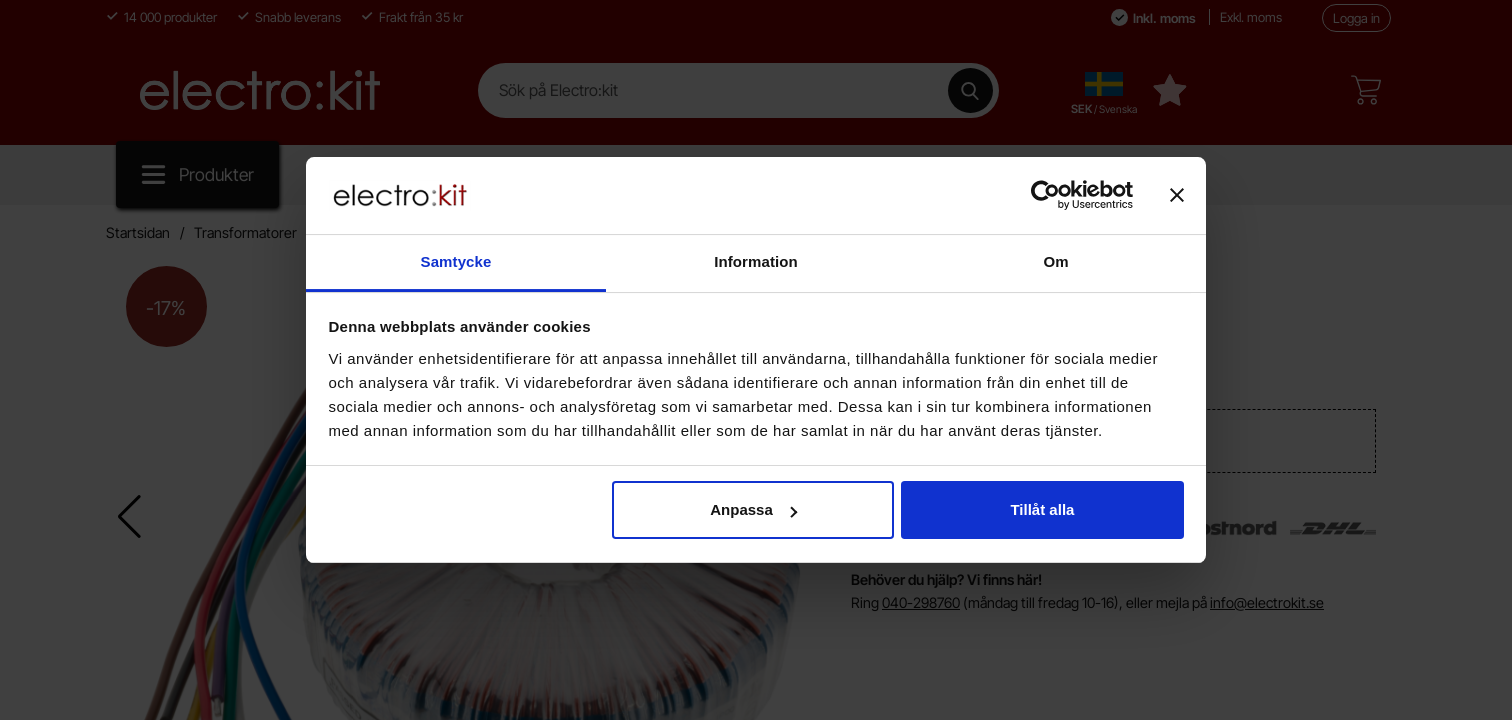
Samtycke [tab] (456, 261)
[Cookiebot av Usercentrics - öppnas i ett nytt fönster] (1045, 195)
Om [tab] (1055, 261)
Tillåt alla (1042, 509)
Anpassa (753, 509)
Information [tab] (756, 261)
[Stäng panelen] (1177, 195)
